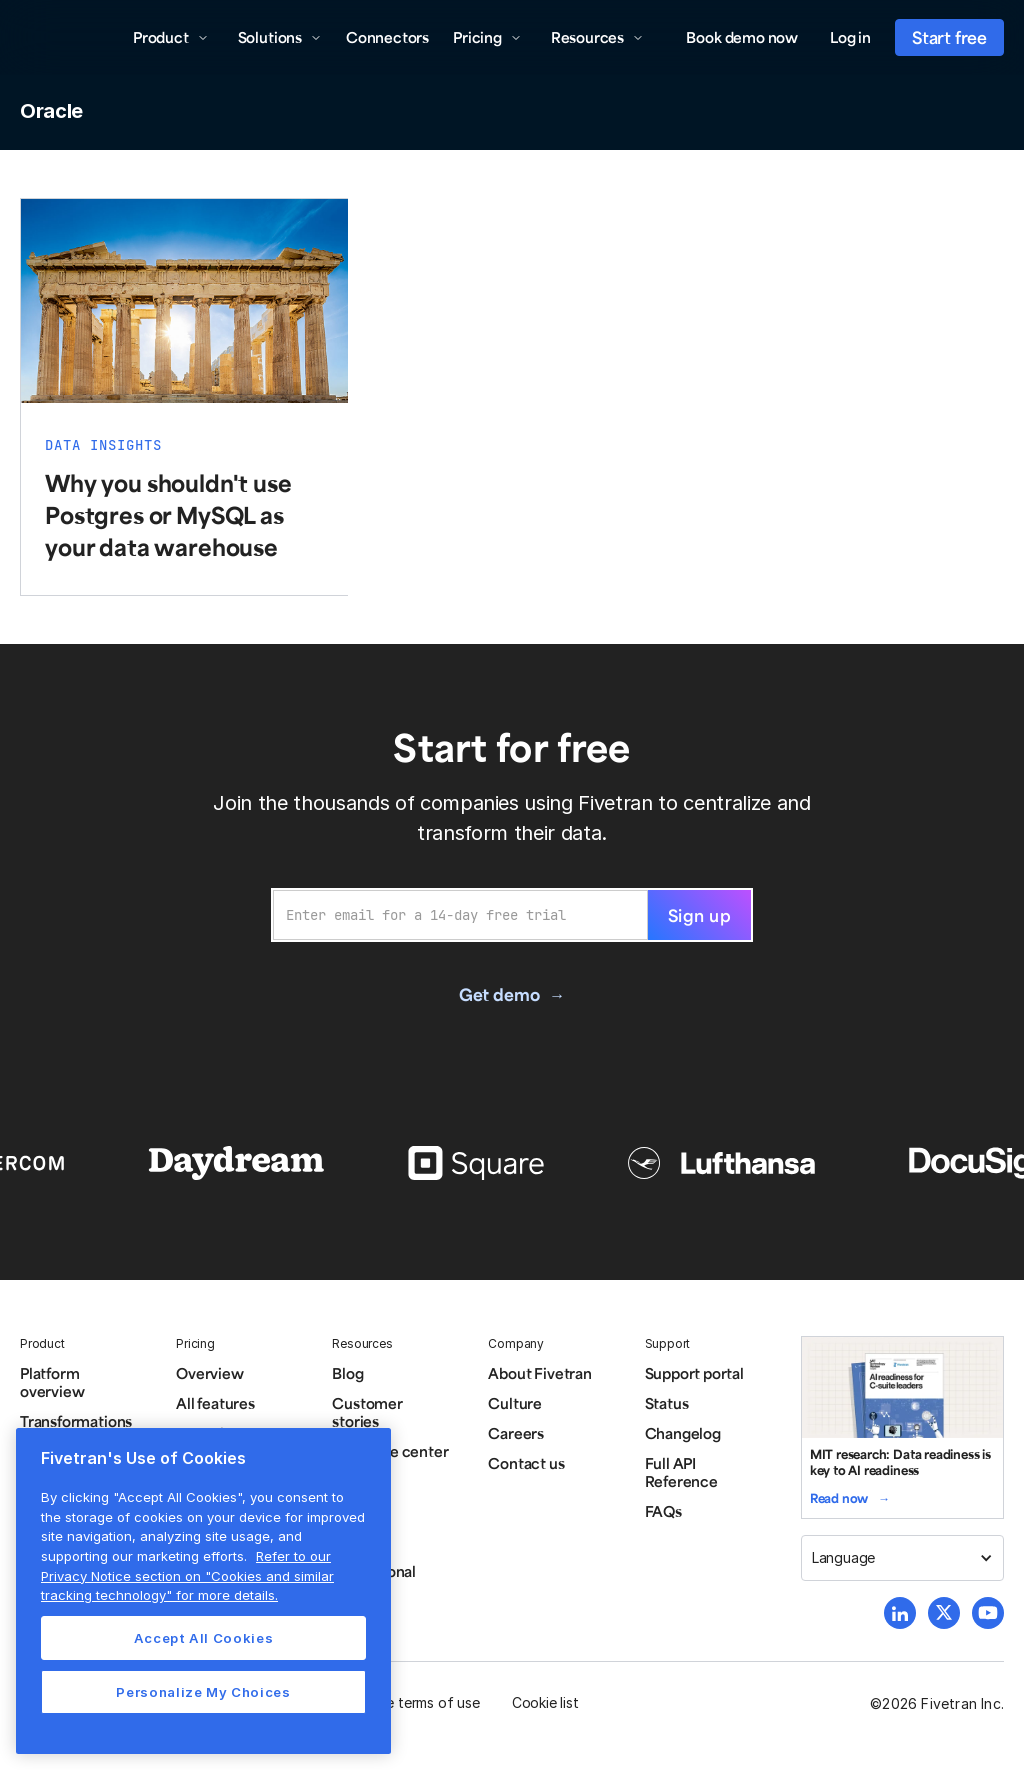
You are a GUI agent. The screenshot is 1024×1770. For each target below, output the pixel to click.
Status (667, 1403)
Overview (209, 1373)
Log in (850, 37)
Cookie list (545, 1702)
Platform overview (52, 1382)
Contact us (526, 1463)
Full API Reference (681, 1472)
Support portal (694, 1373)
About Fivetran (539, 1373)
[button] (171, 37)
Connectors (387, 37)
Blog (347, 1373)
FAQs (663, 1511)
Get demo (499, 994)
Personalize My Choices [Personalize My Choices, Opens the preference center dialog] (203, 1692)
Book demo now (742, 37)
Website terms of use (411, 1702)
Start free (949, 37)
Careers (516, 1433)
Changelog (683, 1433)
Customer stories (367, 1412)
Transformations (76, 1421)
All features (215, 1403)
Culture (515, 1403)
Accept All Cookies (204, 1638)
